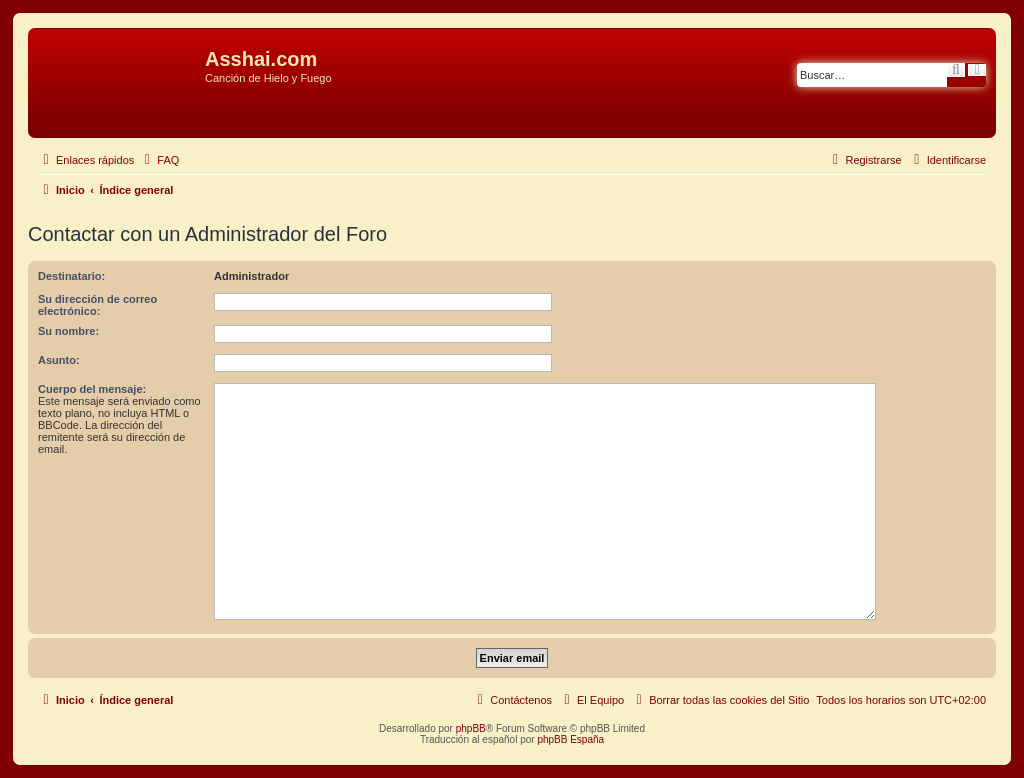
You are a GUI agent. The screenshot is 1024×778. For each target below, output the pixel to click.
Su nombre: (68, 331)
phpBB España (570, 739)
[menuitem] (159, 160)
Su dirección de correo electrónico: (97, 305)
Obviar (49, 109)
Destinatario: (71, 276)
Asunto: (59, 360)
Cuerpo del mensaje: (92, 389)
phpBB (471, 728)
